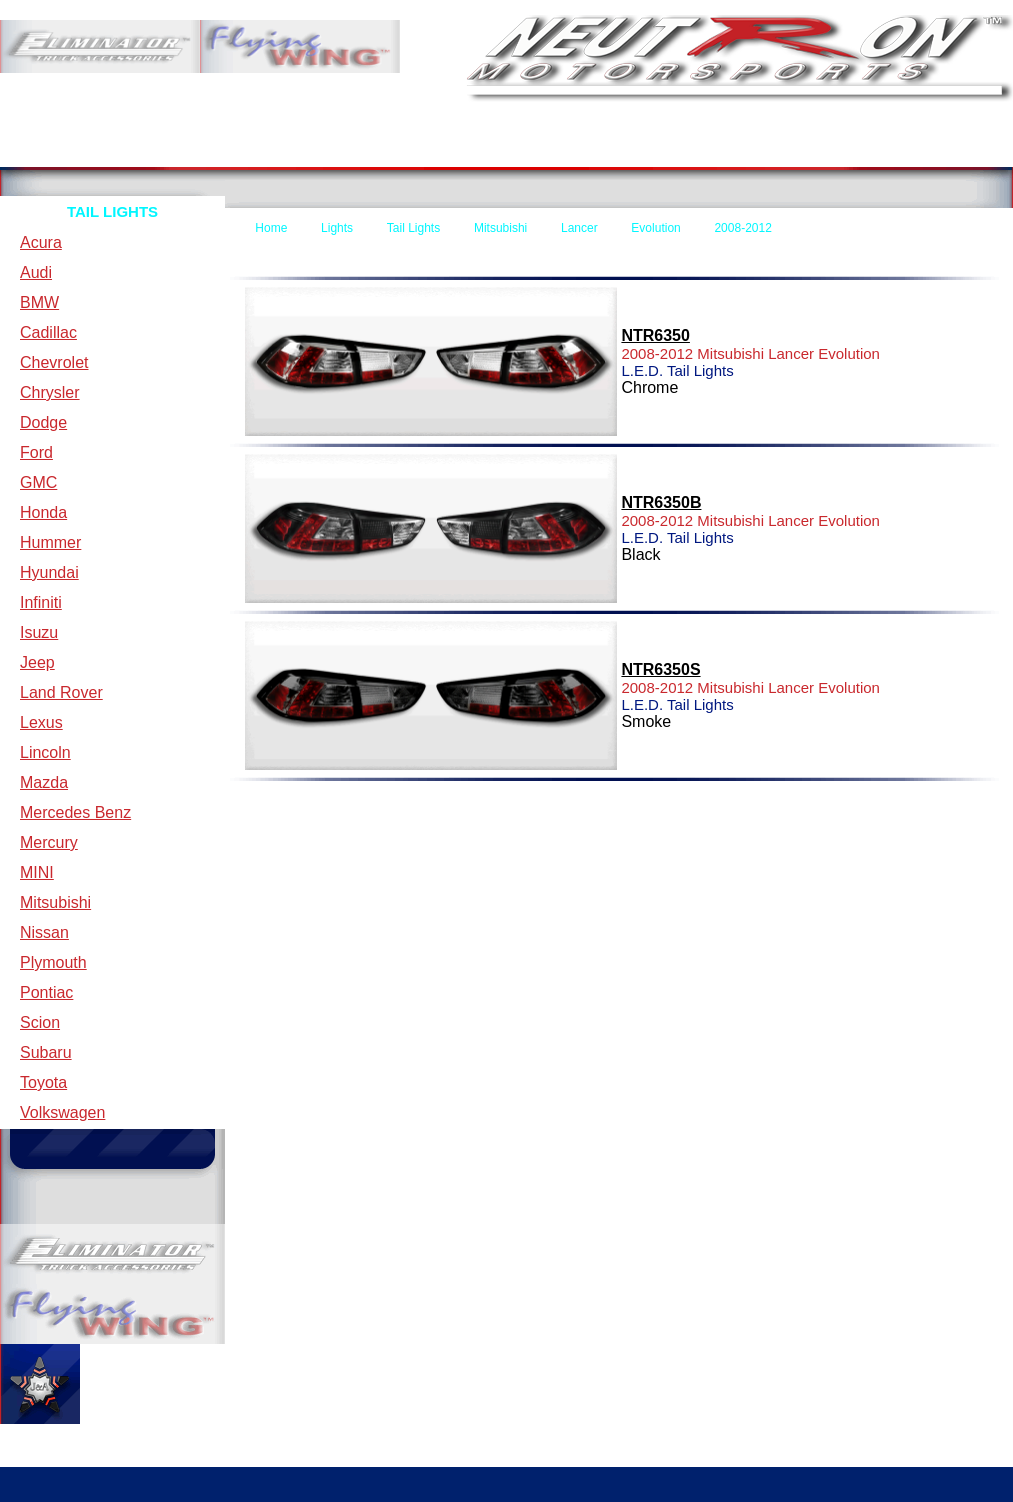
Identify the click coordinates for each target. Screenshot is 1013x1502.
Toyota (43, 1082)
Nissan (44, 932)
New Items (752, 151)
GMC (38, 482)
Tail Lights (413, 228)
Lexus (41, 722)
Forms (570, 151)
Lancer (579, 228)
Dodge (43, 422)
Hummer (50, 542)
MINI (37, 872)
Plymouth (53, 962)
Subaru (46, 1052)
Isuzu (39, 632)
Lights (337, 228)
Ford (36, 452)
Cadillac (48, 332)
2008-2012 (742, 228)
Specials (914, 151)
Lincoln (45, 752)
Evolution (655, 228)
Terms (231, 151)
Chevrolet (54, 362)
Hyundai (49, 572)
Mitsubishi (55, 902)
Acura (41, 242)
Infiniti (41, 602)
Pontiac (46, 992)
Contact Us (424, 151)
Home (62, 151)
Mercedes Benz (75, 812)
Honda (43, 512)
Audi (36, 272)
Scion (40, 1022)
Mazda (44, 782)
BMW (39, 302)
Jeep (37, 662)
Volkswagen (62, 1112)
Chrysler (50, 392)
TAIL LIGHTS (112, 211)
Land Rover (61, 692)
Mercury (49, 842)
